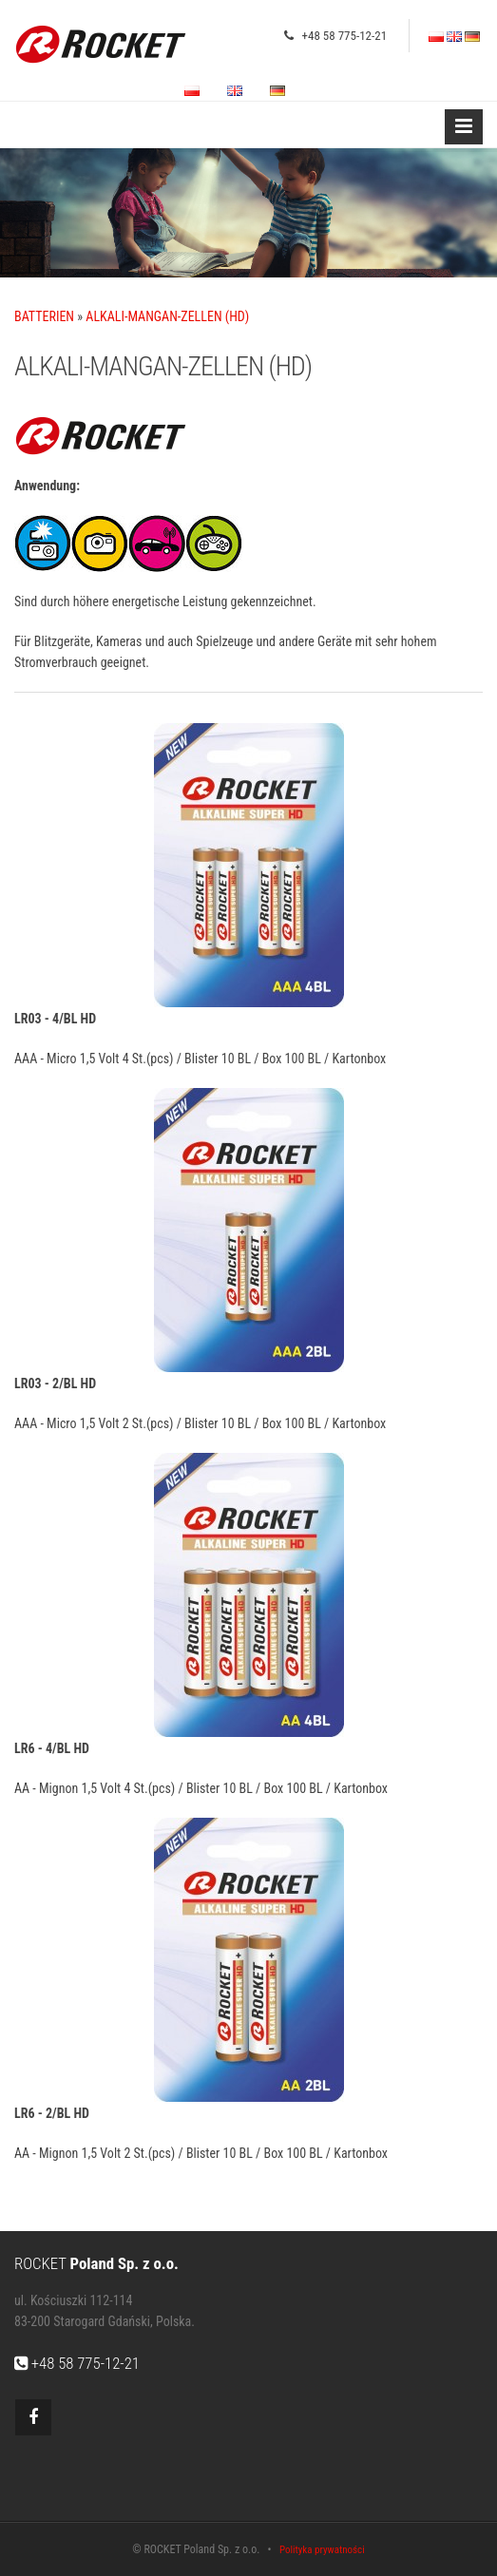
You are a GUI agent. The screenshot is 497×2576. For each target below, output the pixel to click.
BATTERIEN (44, 316)
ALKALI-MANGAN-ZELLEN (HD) (167, 316)
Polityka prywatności (322, 2550)
